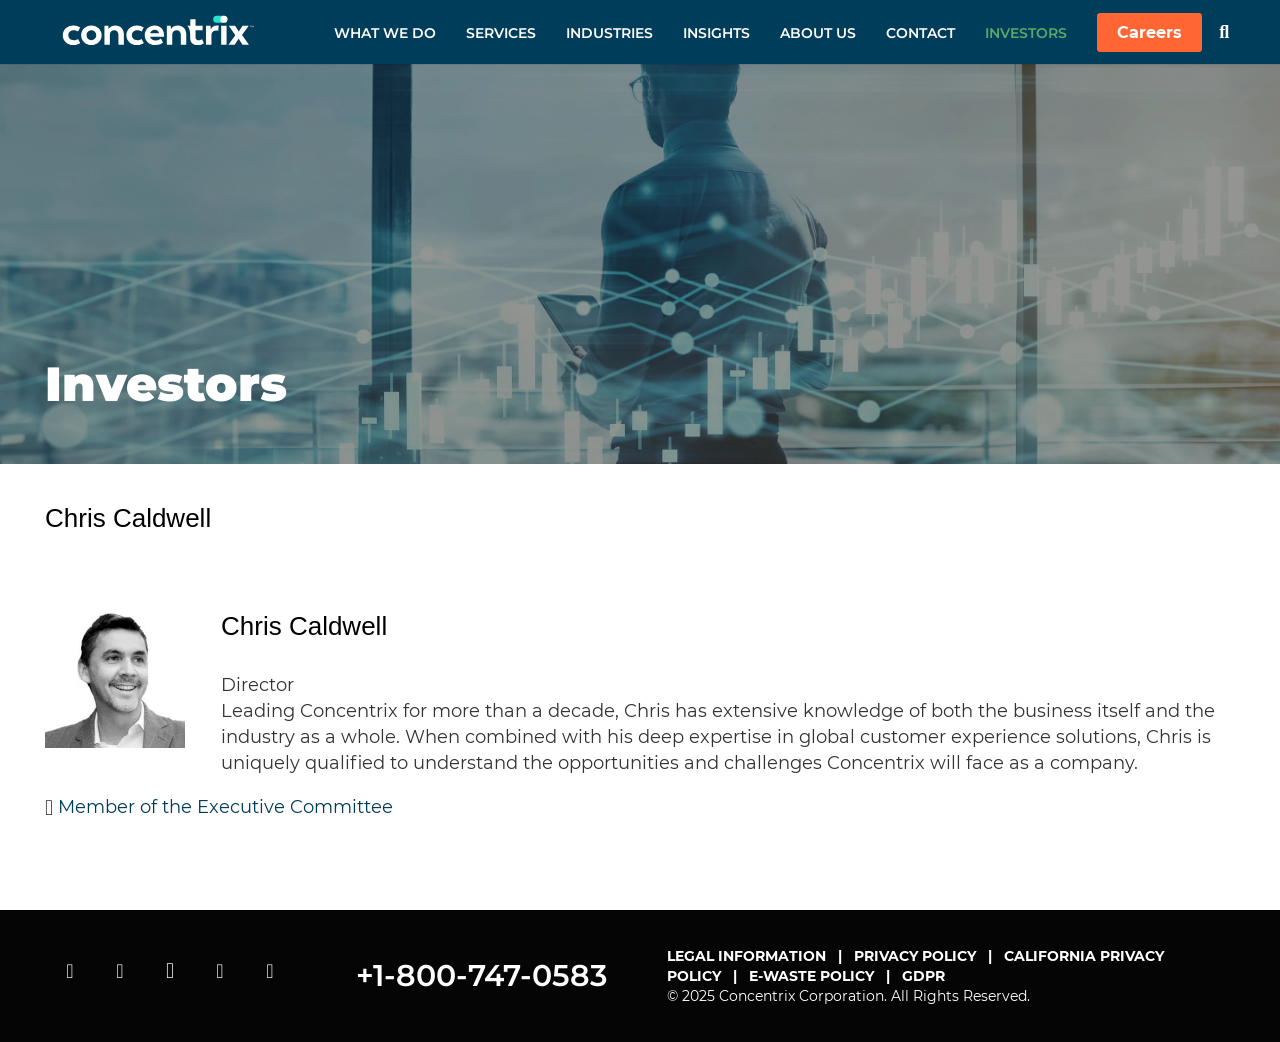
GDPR (923, 976)
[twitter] (120, 971)
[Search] (1224, 32)
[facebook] (270, 971)
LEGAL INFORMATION (746, 956)
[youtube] (70, 971)
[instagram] (170, 971)
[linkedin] (220, 971)
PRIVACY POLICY (915, 956)
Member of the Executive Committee (225, 807)
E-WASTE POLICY (811, 976)
